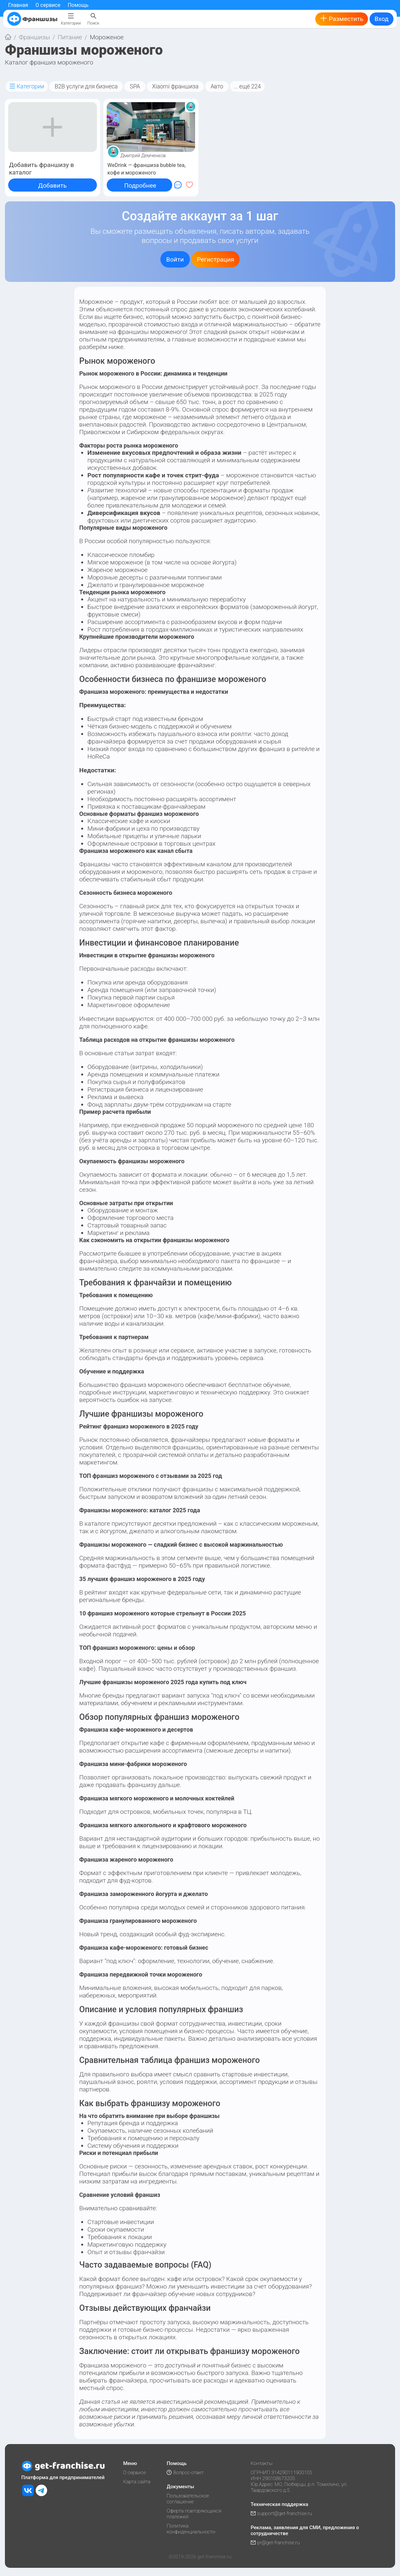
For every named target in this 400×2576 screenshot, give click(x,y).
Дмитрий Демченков (143, 155)
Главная (18, 5)
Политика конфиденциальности (191, 2529)
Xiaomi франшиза (175, 86)
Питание (70, 37)
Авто (216, 86)
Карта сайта (136, 2482)
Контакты (262, 2463)
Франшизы (34, 37)
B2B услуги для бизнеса (86, 86)
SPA (135, 86)
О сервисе (47, 5)
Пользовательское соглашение (188, 2499)
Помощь (78, 5)
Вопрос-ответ (185, 2472)
